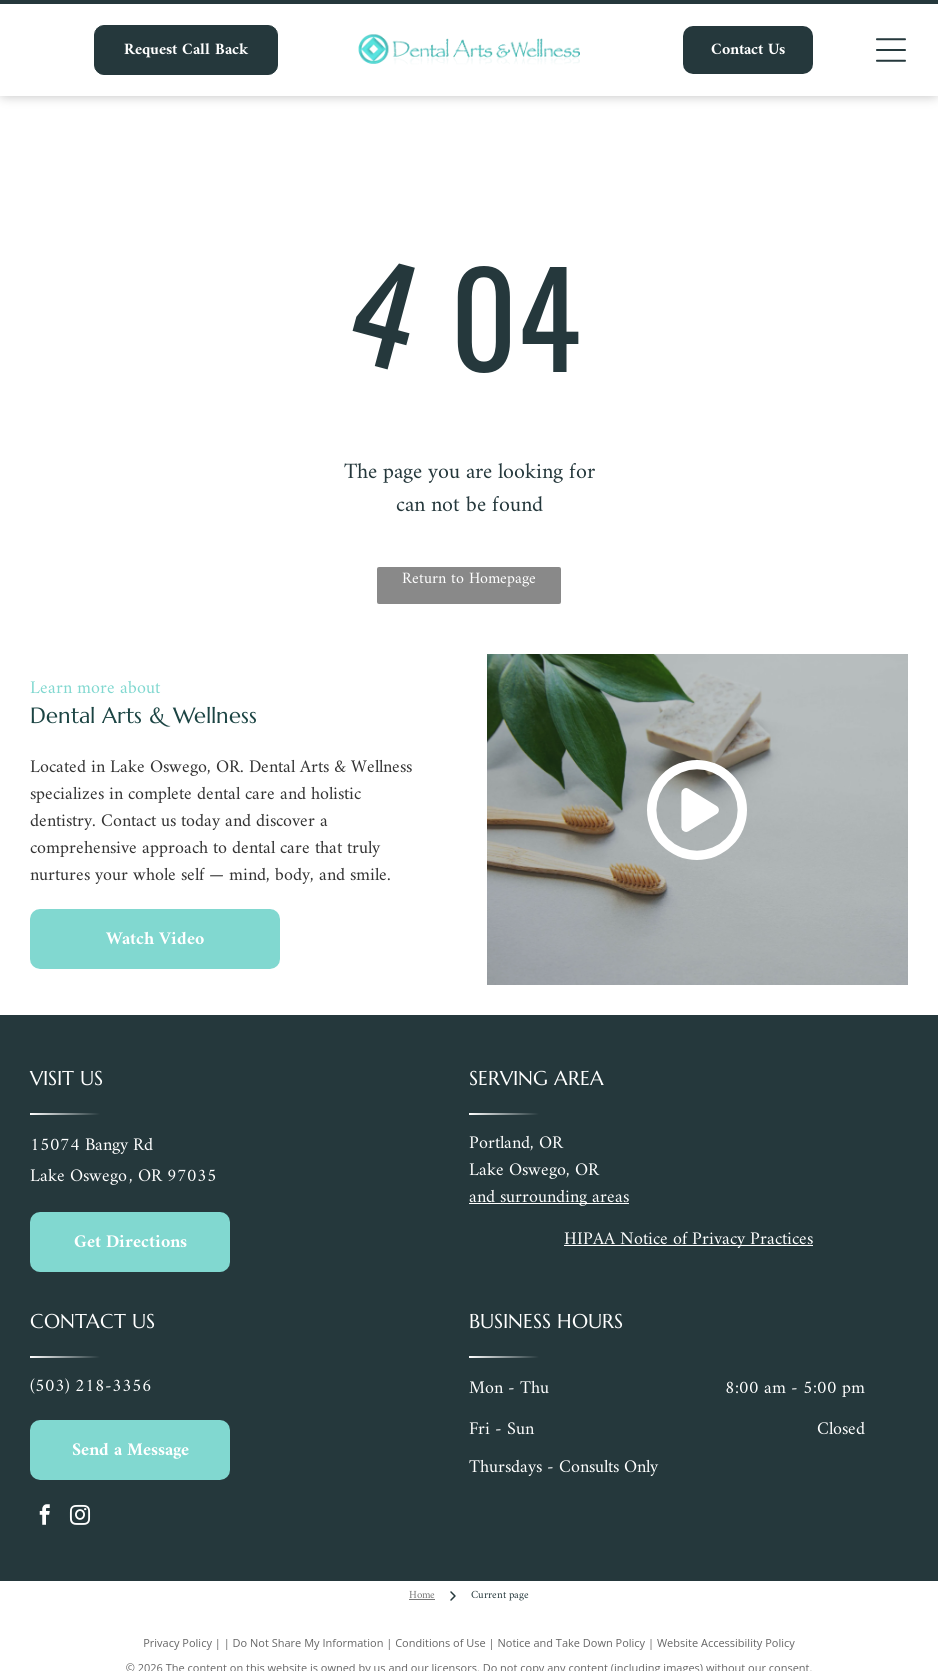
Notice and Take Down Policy (572, 1642)
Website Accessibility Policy (726, 1642)
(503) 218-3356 (91, 1386)
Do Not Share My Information (308, 1642)
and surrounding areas (549, 1197)
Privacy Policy (177, 1642)
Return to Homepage (469, 580)
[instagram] (80, 1517)
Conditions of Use (440, 1642)
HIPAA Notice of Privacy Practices (688, 1239)
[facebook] (45, 1517)
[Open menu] (891, 50)
